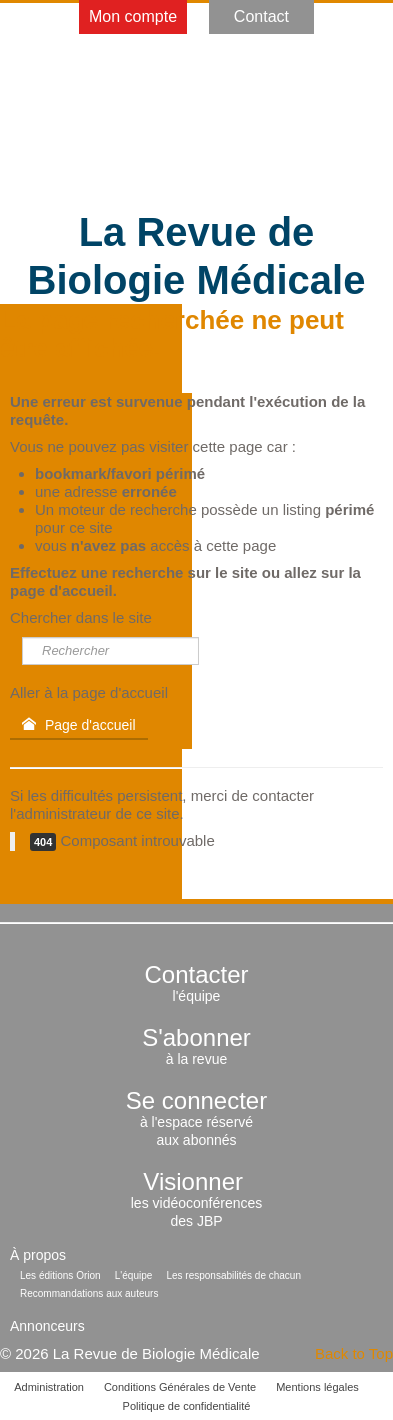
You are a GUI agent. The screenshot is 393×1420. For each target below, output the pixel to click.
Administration (49, 1387)
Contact (261, 16)
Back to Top (354, 1353)
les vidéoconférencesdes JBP (197, 1203)
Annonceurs (47, 1326)
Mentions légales (317, 1387)
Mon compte (133, 16)
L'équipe (134, 1275)
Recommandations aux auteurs (89, 1293)
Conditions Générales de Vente (180, 1387)
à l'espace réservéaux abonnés (196, 1122)
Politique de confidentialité (187, 1406)
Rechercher (22, 637)
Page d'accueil (79, 724)
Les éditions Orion (60, 1275)
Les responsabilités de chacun (233, 1275)
